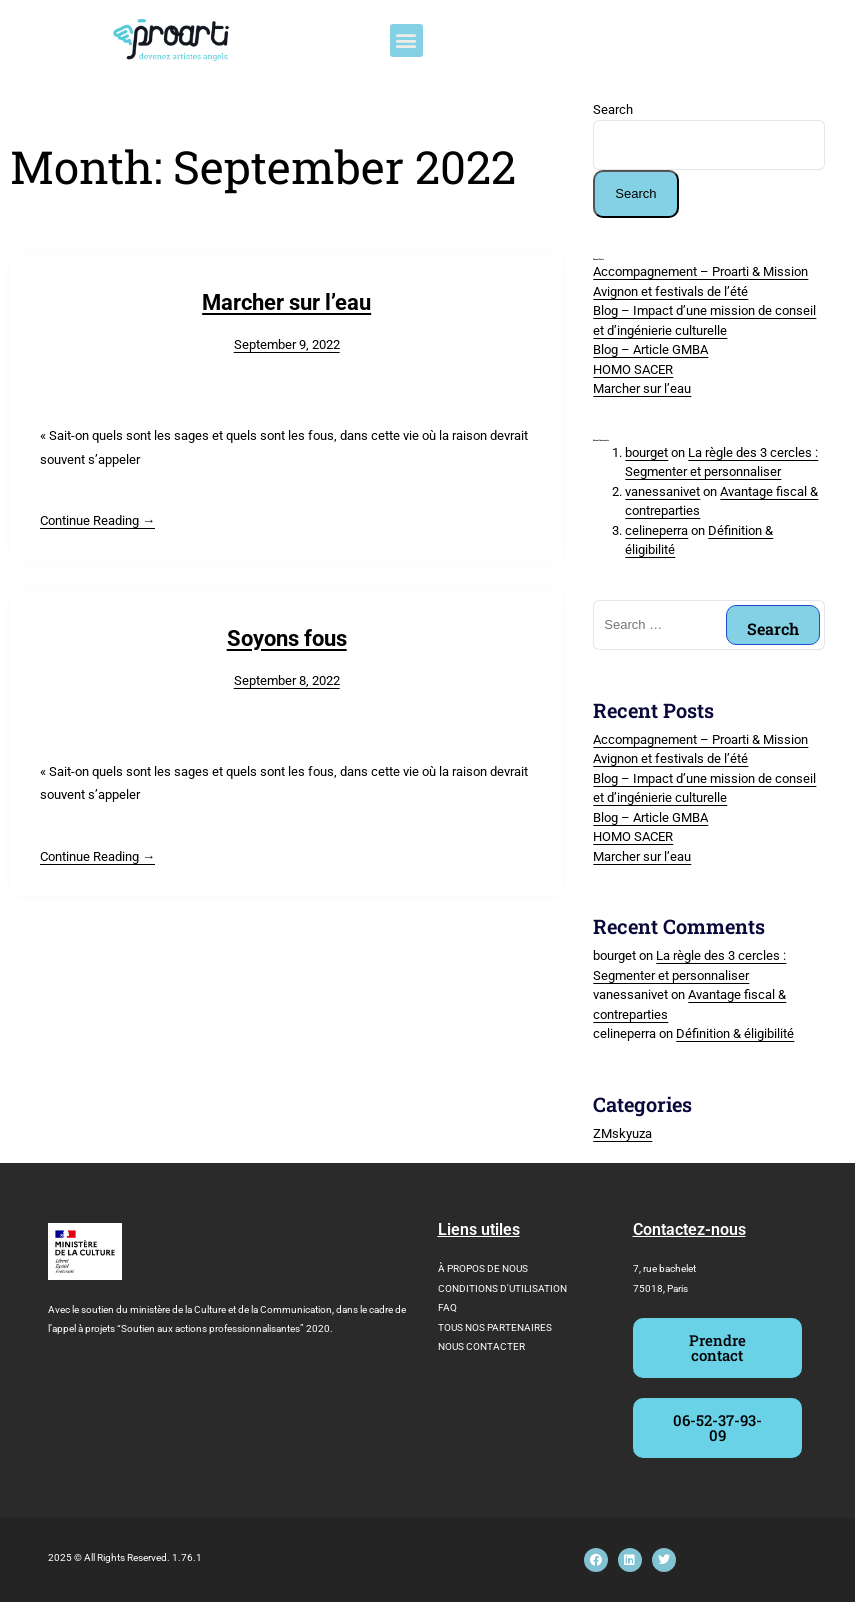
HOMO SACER (633, 369)
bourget (646, 452)
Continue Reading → (97, 520)
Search (613, 109)
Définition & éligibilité (735, 1033)
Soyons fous (287, 638)
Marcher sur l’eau (286, 302)
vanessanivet (662, 491)
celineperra (656, 530)
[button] (406, 40)
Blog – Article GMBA (650, 349)
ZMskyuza (622, 1133)
